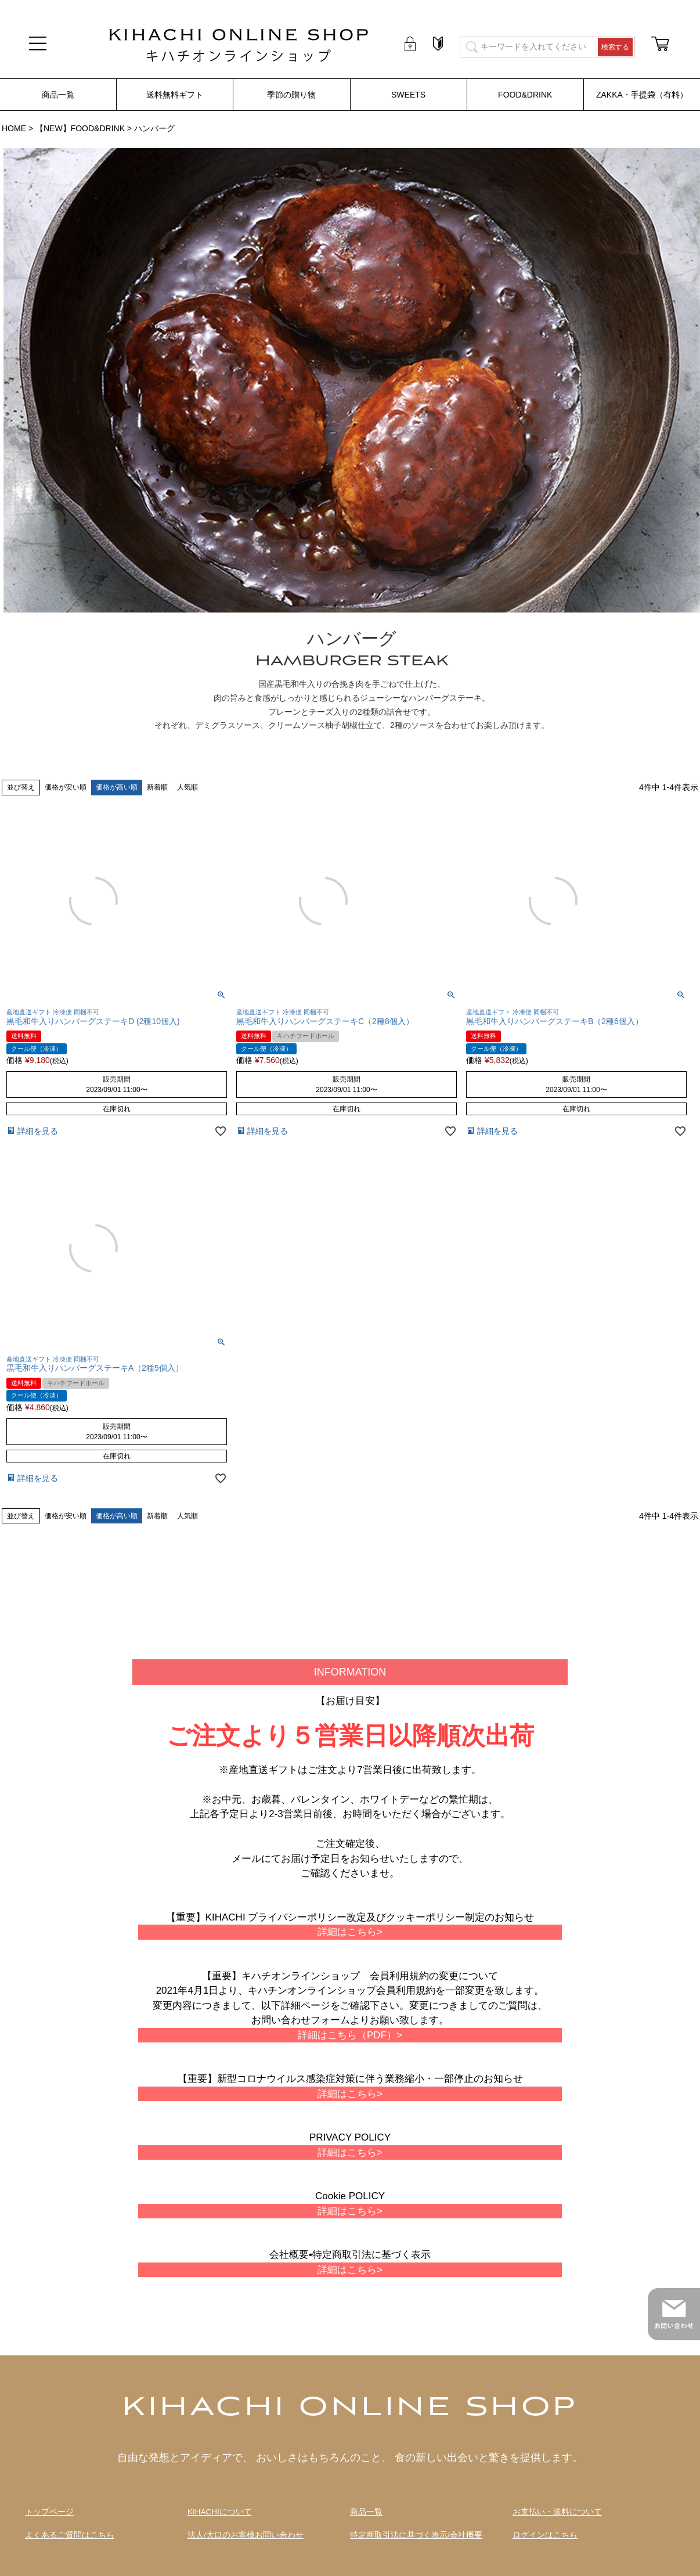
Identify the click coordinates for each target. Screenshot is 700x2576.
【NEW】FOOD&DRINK (80, 128)
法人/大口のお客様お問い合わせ (245, 2535)
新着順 (157, 787)
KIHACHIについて (219, 2511)
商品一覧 (58, 94)
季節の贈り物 (291, 94)
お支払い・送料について (557, 2511)
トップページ (49, 2511)
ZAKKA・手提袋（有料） (642, 94)
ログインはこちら (545, 2535)
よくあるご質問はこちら (69, 2535)
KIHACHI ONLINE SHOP (350, 2408)
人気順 (187, 787)
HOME (14, 128)
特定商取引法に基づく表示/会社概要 (416, 2535)
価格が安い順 (65, 787)
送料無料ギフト (174, 94)
